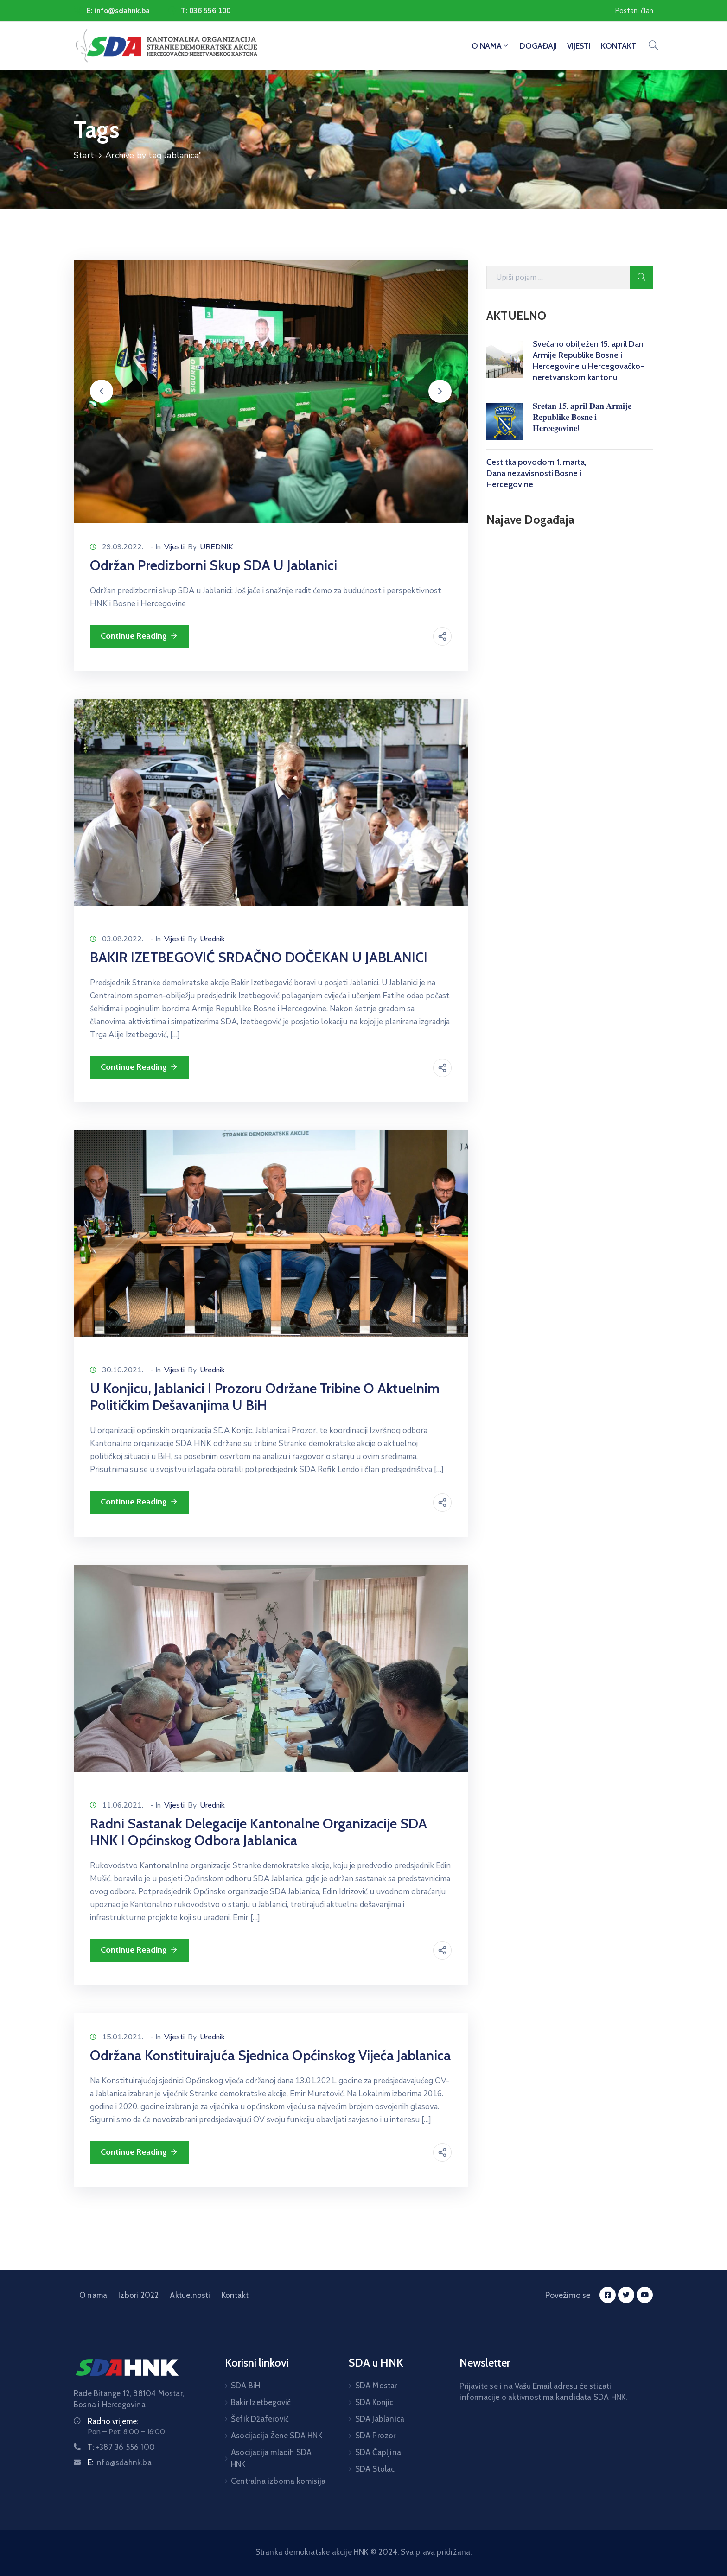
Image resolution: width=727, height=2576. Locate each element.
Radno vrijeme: (113, 2421)
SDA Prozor (375, 2435)
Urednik (212, 939)
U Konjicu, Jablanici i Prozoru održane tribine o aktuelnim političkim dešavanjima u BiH (265, 1397)
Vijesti (174, 547)
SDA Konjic (374, 2402)
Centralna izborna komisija (278, 2481)
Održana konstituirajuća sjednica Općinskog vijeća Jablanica (270, 2055)
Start (84, 155)
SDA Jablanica (380, 2419)
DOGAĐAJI (538, 46)
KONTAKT (619, 46)
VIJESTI (579, 46)
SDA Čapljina (378, 2452)
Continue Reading (139, 636)
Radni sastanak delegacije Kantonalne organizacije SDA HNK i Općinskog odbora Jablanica (258, 1832)
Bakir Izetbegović (261, 2402)
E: (120, 2462)
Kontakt (235, 2295)
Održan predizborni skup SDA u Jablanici (213, 565)
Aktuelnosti (190, 2295)
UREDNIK (216, 547)
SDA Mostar (376, 2385)
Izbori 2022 (138, 2295)
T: (121, 2447)
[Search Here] (558, 277)
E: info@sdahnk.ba (118, 10)
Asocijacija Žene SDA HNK (276, 2435)
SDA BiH (245, 2385)
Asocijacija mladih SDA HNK (271, 2458)
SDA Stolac (375, 2469)
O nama (93, 2295)
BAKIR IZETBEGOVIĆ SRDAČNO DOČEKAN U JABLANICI (258, 957)
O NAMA (491, 46)
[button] (101, 391)
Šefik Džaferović (260, 2419)
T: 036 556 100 (205, 10)
